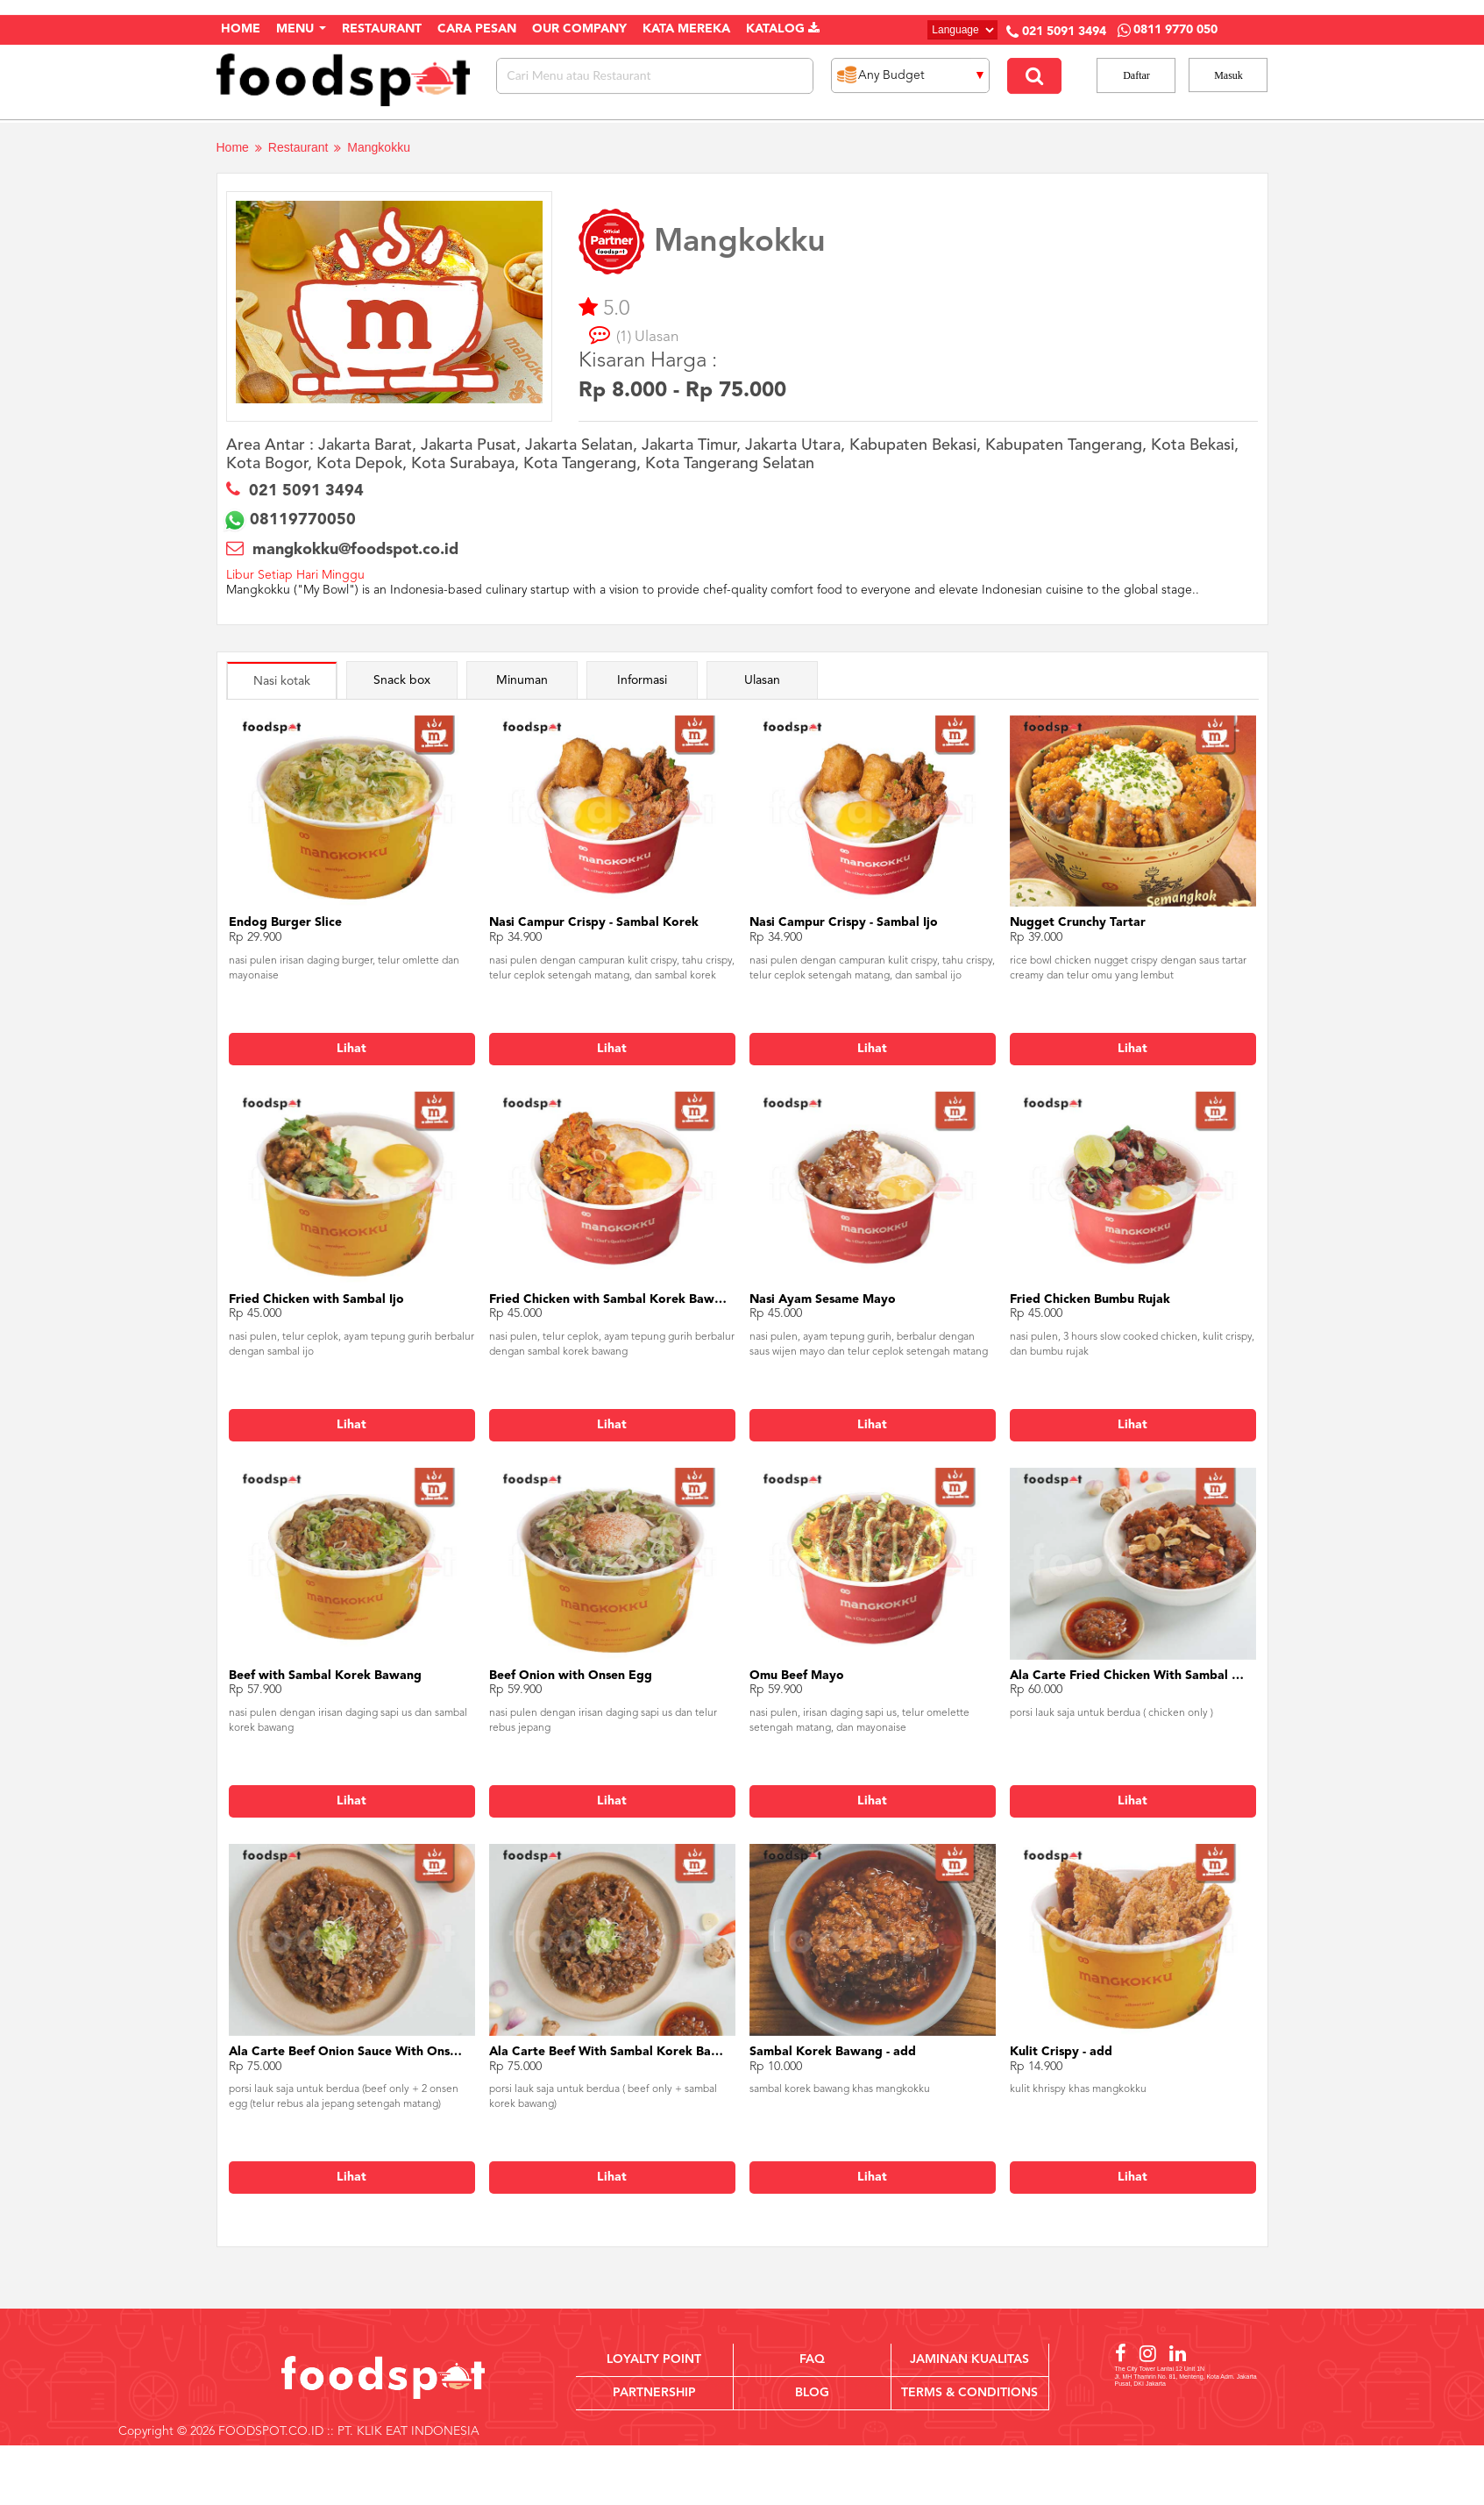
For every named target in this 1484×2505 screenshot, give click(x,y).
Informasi (642, 680)
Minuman (522, 680)
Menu (301, 29)
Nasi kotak (281, 681)
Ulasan (762, 680)
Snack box (401, 680)
